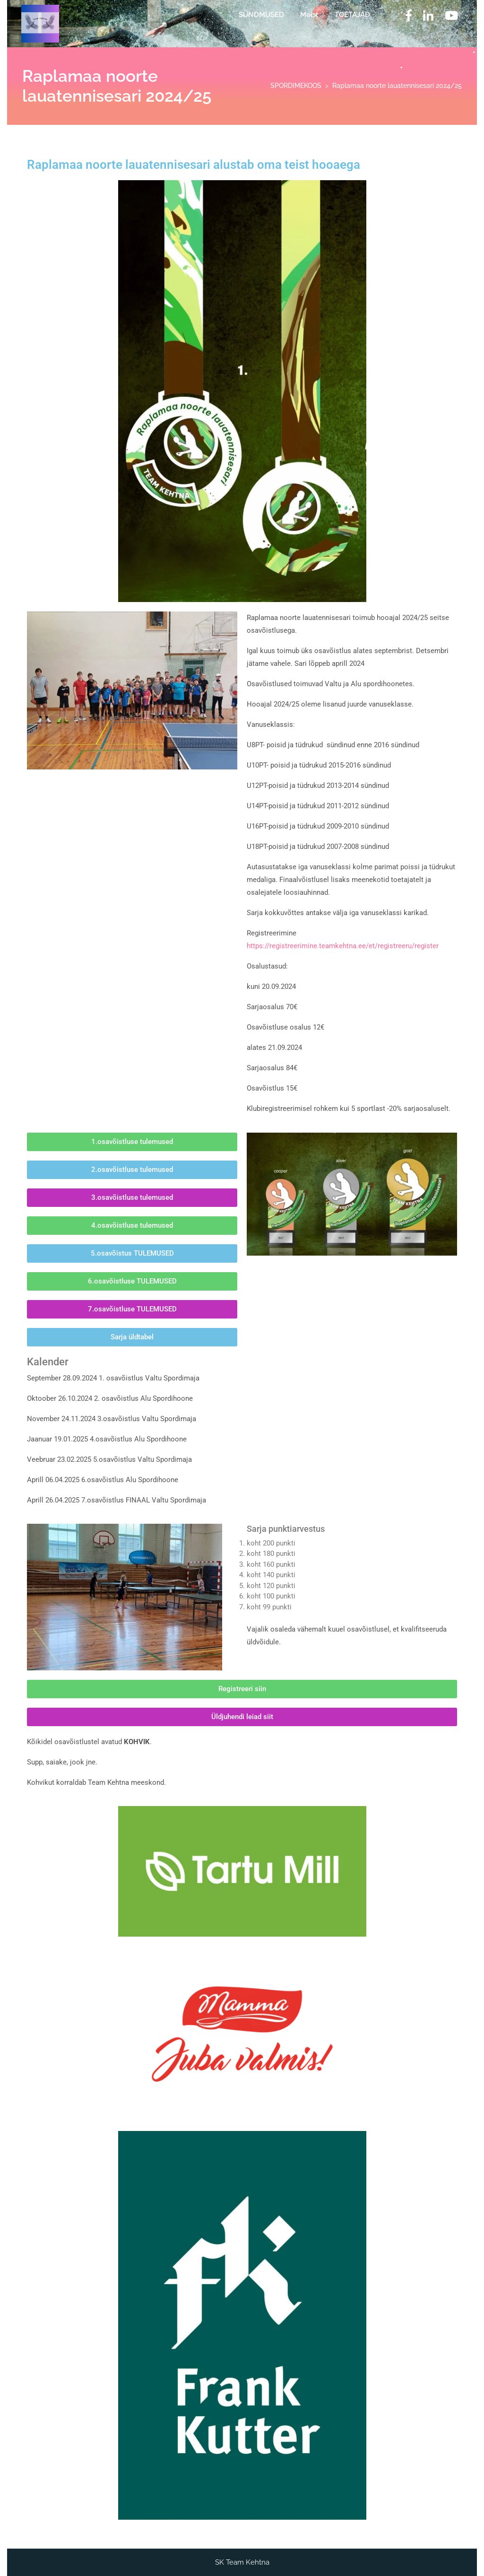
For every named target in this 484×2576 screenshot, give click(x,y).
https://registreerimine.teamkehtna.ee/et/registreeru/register (343, 946)
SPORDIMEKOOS (295, 85)
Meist (309, 14)
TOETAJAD (352, 14)
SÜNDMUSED (261, 14)
